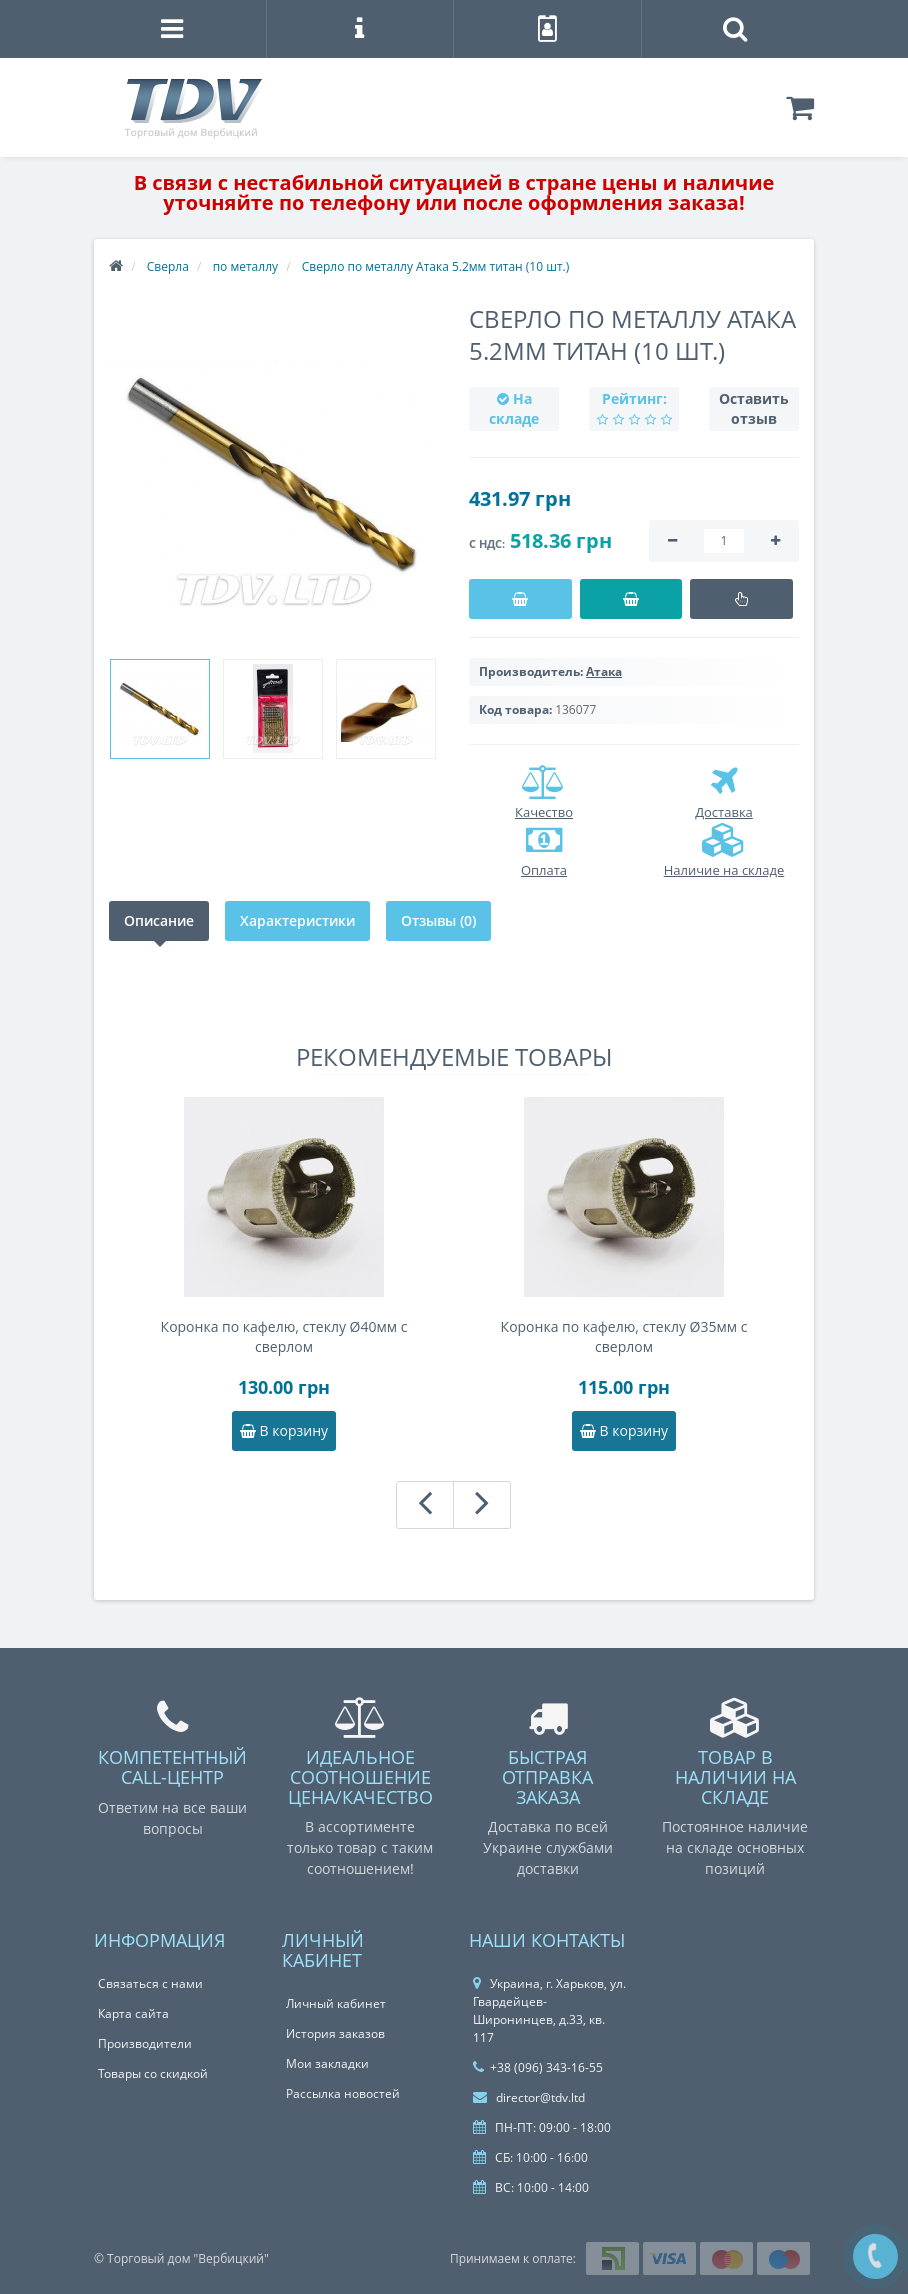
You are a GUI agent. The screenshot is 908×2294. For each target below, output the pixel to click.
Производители (145, 2043)
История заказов (335, 2033)
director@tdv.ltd (529, 2097)
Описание (159, 920)
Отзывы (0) (438, 920)
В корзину (284, 1430)
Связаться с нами (150, 1983)
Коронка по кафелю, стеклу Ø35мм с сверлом (624, 1336)
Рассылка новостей (343, 2093)
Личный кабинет (336, 2003)
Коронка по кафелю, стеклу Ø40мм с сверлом (284, 1336)
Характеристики (297, 920)
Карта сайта (133, 2013)
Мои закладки (327, 2063)
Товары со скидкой (153, 2073)
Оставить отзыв (754, 408)
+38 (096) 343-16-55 (538, 2067)
